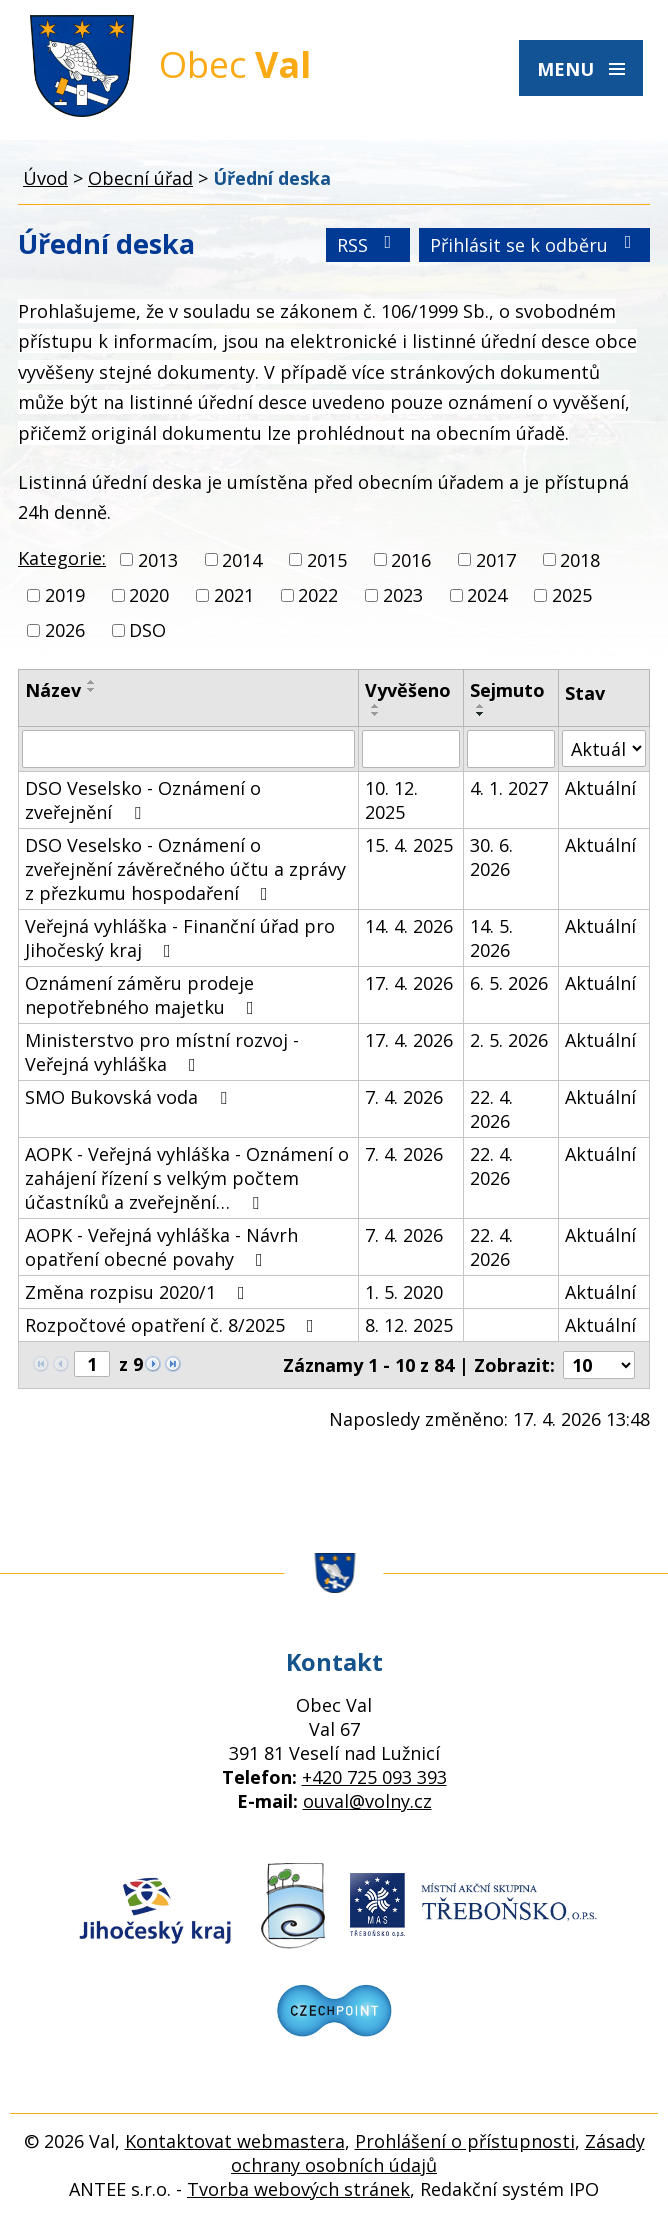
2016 (411, 560)
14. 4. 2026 (409, 926)
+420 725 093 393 (374, 1777)
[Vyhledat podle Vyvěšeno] (411, 749)
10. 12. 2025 (391, 800)
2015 (327, 560)
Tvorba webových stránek (298, 2189)
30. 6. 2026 (491, 857)
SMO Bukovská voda (130, 1097)
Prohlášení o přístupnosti (465, 2141)
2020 (149, 595)
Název (53, 690)
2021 (234, 595)
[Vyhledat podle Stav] (604, 748)
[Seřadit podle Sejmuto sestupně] (481, 714)
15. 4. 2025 (409, 845)
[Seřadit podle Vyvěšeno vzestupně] (376, 706)
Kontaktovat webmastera (235, 2141)
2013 (158, 560)
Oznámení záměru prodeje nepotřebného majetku (143, 995)
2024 (487, 595)
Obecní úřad (140, 178)
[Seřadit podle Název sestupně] (92, 690)
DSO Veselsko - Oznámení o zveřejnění (143, 800)
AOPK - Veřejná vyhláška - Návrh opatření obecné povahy (161, 1247)
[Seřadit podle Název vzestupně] (92, 682)
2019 (65, 595)
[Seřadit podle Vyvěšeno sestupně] (376, 714)
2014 (242, 560)
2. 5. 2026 (509, 1040)
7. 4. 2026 (404, 1097)
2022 (318, 595)
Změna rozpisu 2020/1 (139, 1292)
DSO (147, 630)
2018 (580, 560)
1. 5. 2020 (404, 1292)
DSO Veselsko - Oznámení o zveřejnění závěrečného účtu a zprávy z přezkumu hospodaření (185, 869)
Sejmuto (507, 690)
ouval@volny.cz (367, 1801)
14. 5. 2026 (491, 938)
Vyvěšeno (408, 690)
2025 (572, 595)
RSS (368, 245)
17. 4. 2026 (409, 983)
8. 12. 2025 (409, 1325)
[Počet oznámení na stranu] (599, 1365)
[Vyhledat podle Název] (188, 749)
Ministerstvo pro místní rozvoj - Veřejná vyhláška (162, 1052)
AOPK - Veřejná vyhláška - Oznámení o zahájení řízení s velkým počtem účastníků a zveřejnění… (187, 1178)
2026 (65, 630)
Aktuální (600, 788)
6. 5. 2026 (509, 983)
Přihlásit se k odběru (535, 245)
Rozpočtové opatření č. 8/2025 (173, 1325)
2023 (403, 595)
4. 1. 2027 (509, 788)
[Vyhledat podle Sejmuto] (511, 749)
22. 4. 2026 (491, 1109)
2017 (496, 560)
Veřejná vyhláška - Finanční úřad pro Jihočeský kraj (180, 938)
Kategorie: (62, 558)
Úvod (45, 178)
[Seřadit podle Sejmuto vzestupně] (481, 706)
